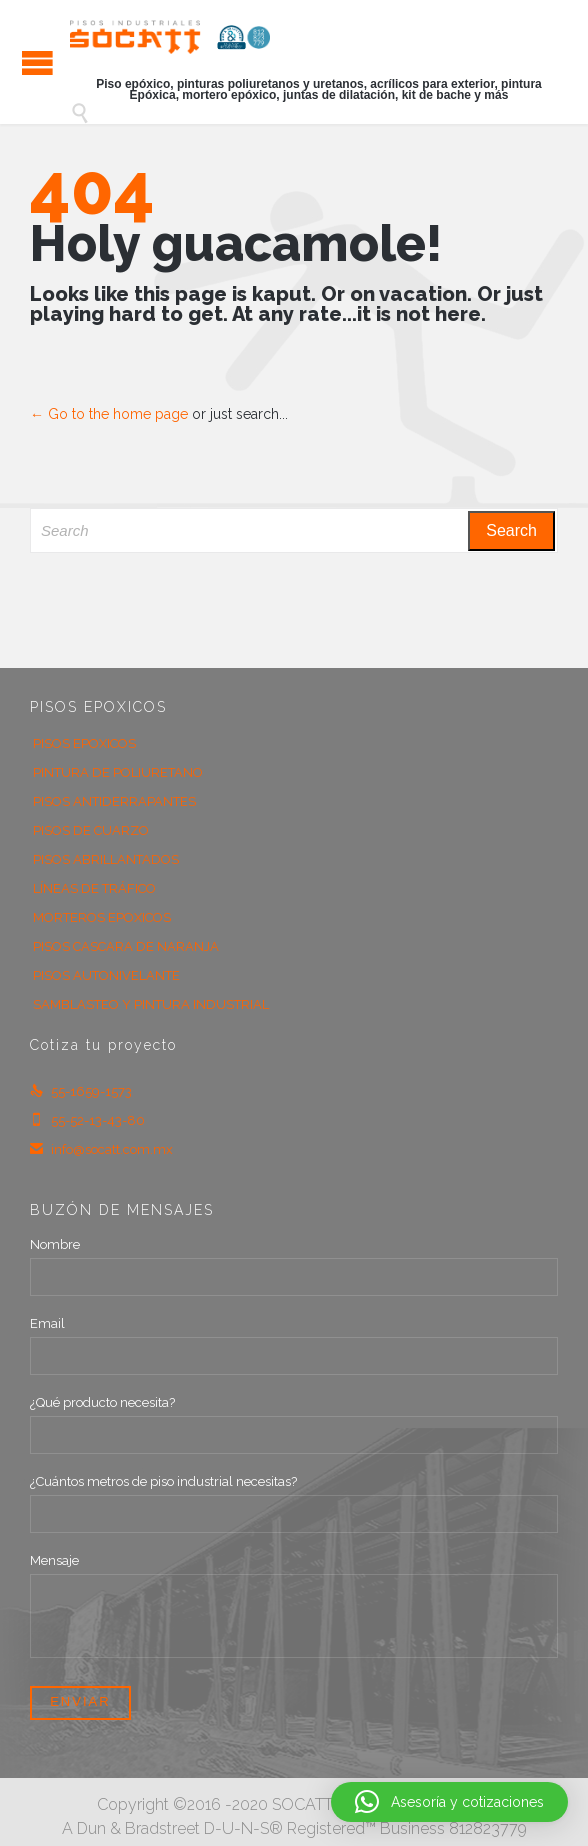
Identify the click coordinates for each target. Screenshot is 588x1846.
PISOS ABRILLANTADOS (106, 859)
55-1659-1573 (81, 1091)
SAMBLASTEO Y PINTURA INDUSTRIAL (151, 1004)
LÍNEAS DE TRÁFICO (94, 888)
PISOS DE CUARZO (91, 830)
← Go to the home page (109, 414)
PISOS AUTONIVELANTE (106, 975)
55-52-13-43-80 (87, 1120)
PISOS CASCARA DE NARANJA (126, 946)
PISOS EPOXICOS (84, 743)
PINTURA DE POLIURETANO (118, 772)
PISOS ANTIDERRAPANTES (114, 801)
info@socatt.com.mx (101, 1149)
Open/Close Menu (37, 62)
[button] (449, 1802)
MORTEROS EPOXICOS (102, 917)
